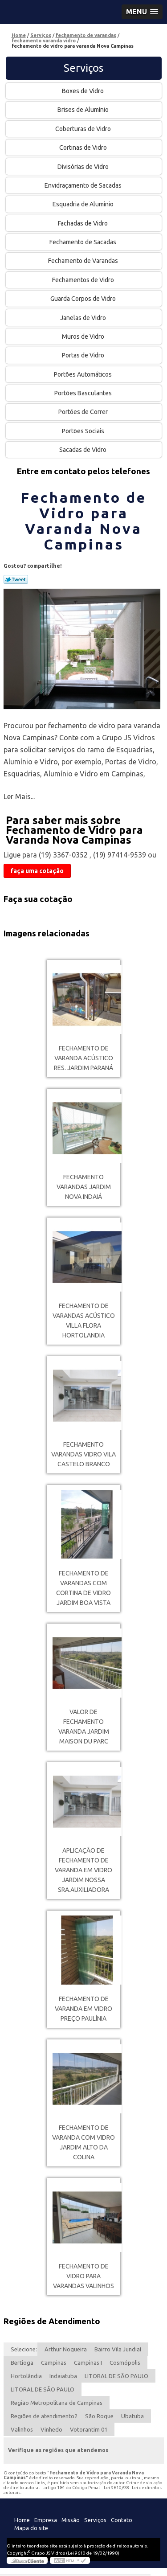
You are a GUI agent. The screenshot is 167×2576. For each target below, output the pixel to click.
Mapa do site (31, 2528)
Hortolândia (26, 2376)
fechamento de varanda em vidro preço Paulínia (83, 2008)
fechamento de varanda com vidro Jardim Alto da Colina (83, 2142)
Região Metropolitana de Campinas (56, 2403)
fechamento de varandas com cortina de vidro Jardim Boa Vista (83, 1588)
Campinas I (88, 2362)
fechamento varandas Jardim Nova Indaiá (84, 1186)
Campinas (53, 2362)
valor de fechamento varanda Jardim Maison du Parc (83, 1726)
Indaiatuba (63, 2376)
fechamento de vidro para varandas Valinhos (83, 2276)
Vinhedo (51, 2429)
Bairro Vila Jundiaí (117, 2349)
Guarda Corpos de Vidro (83, 298)
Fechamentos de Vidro (83, 279)
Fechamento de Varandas (83, 260)
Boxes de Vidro (83, 90)
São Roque (99, 2416)
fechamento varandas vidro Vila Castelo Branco (83, 1454)
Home (22, 2520)
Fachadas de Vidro (83, 223)
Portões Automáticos (83, 374)
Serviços (83, 68)
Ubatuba (132, 2416)
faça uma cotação (37, 870)
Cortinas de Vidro (83, 147)
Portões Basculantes (83, 393)
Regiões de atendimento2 (44, 2416)
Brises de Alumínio (83, 109)
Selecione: (24, 2349)
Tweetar (16, 579)
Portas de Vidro (84, 355)
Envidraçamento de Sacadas (84, 185)
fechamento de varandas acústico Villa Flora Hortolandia (84, 1320)
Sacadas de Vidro (83, 449)
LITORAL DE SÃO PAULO (116, 2376)
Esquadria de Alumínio (84, 204)
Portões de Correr (83, 411)
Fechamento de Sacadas (83, 242)
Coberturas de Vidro (83, 128)
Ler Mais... (19, 796)
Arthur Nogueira (66, 2349)
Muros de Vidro (84, 336)
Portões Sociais (84, 431)
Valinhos (22, 2429)
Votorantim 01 (88, 2429)
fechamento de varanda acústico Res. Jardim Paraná (83, 1058)
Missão (70, 2520)
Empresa (45, 2520)
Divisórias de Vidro (83, 166)
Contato (121, 2520)
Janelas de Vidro (83, 317)
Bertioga (22, 2362)
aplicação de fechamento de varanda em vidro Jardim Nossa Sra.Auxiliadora (83, 1870)
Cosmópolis (125, 2362)
